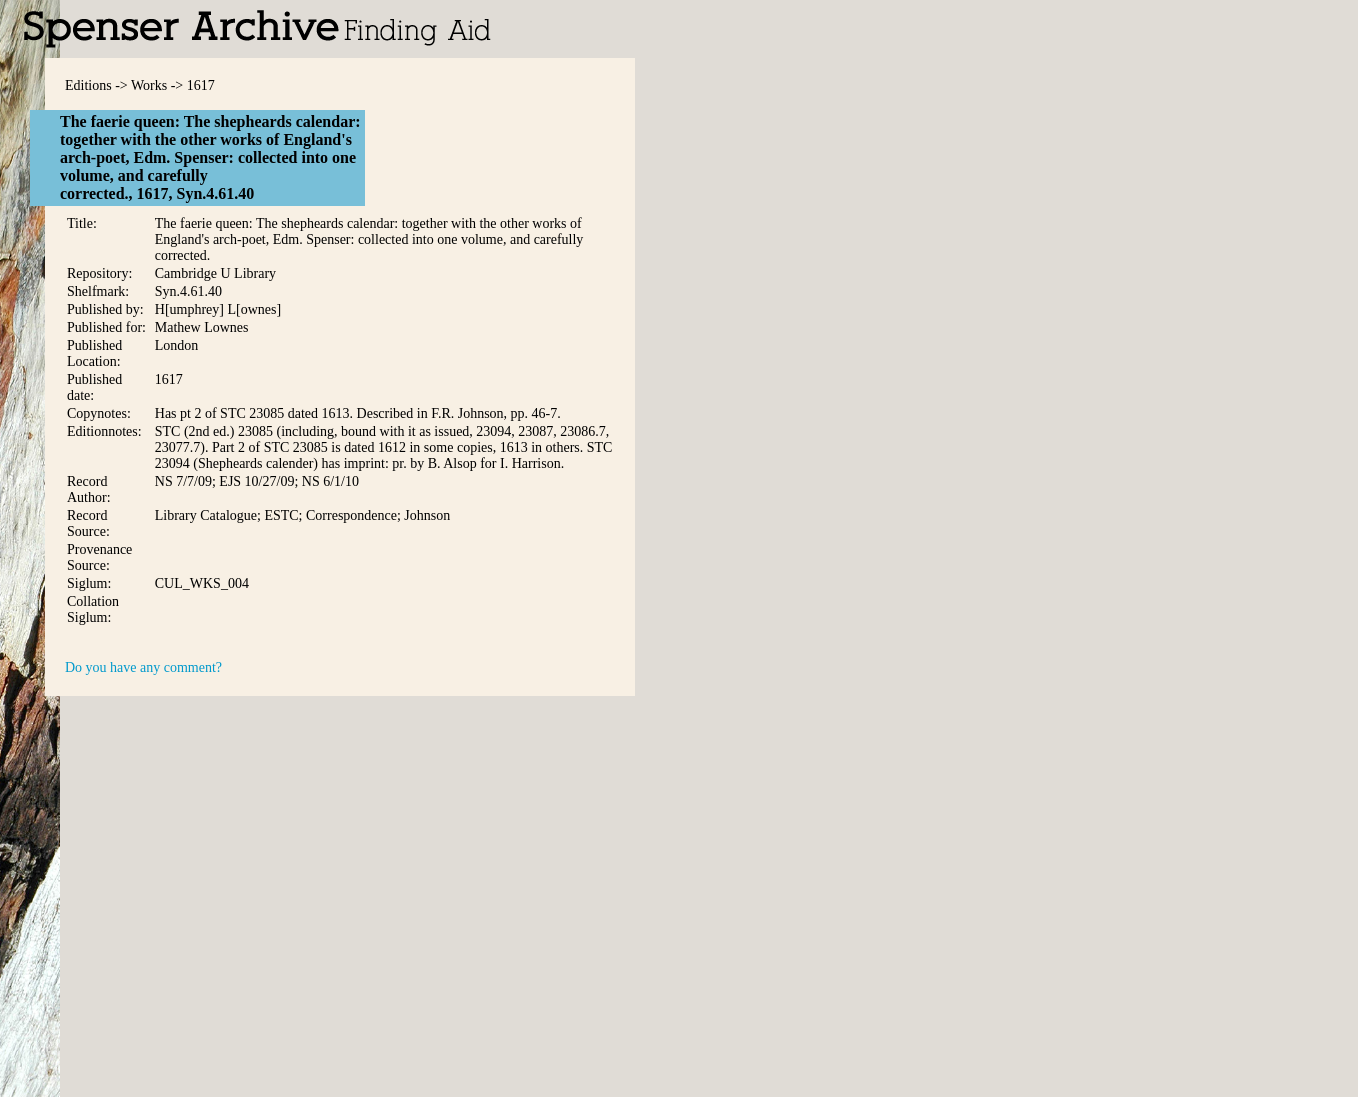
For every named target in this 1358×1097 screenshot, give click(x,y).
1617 (201, 85)
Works (149, 85)
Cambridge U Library (215, 273)
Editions (88, 85)
